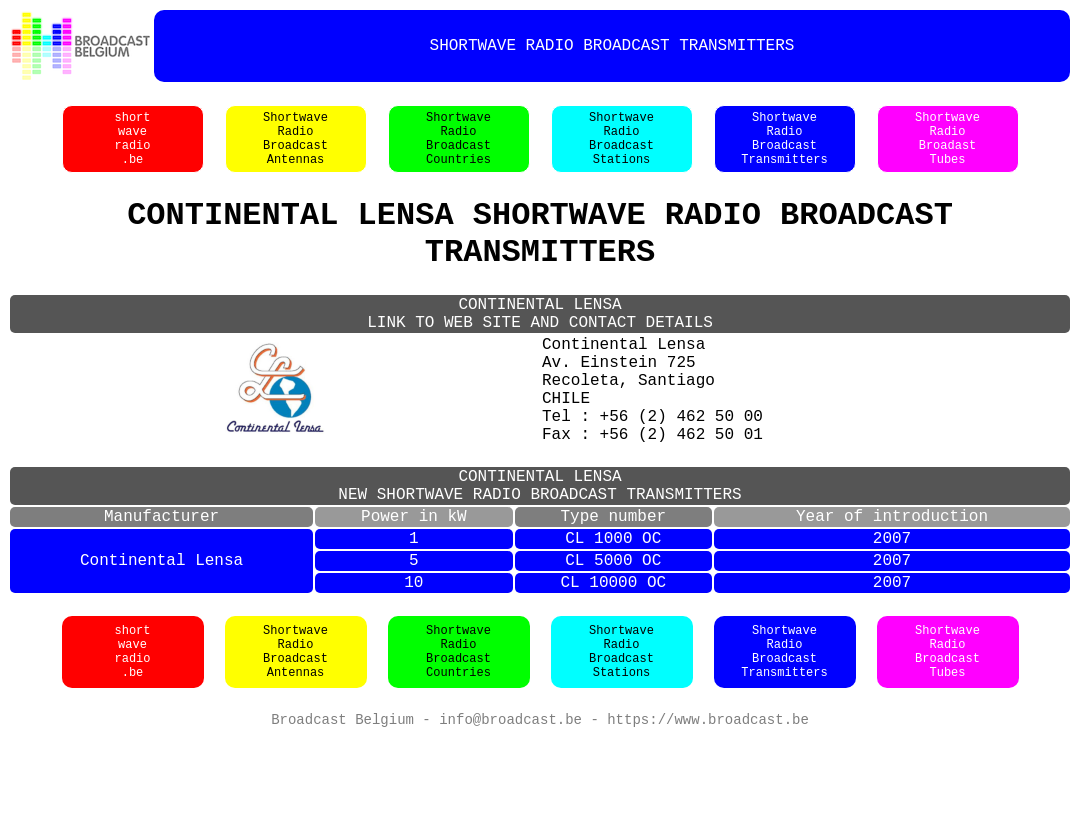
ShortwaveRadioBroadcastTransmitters (784, 149)
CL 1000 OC (613, 617)
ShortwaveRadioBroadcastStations (621, 149)
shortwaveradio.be (132, 149)
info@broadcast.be (510, 809)
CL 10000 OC (613, 669)
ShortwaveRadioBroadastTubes (947, 149)
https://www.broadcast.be (708, 809)
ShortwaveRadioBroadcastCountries (458, 149)
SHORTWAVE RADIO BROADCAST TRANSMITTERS (612, 46)
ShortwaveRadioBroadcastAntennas (295, 149)
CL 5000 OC (613, 643)
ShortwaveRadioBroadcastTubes (947, 740)
